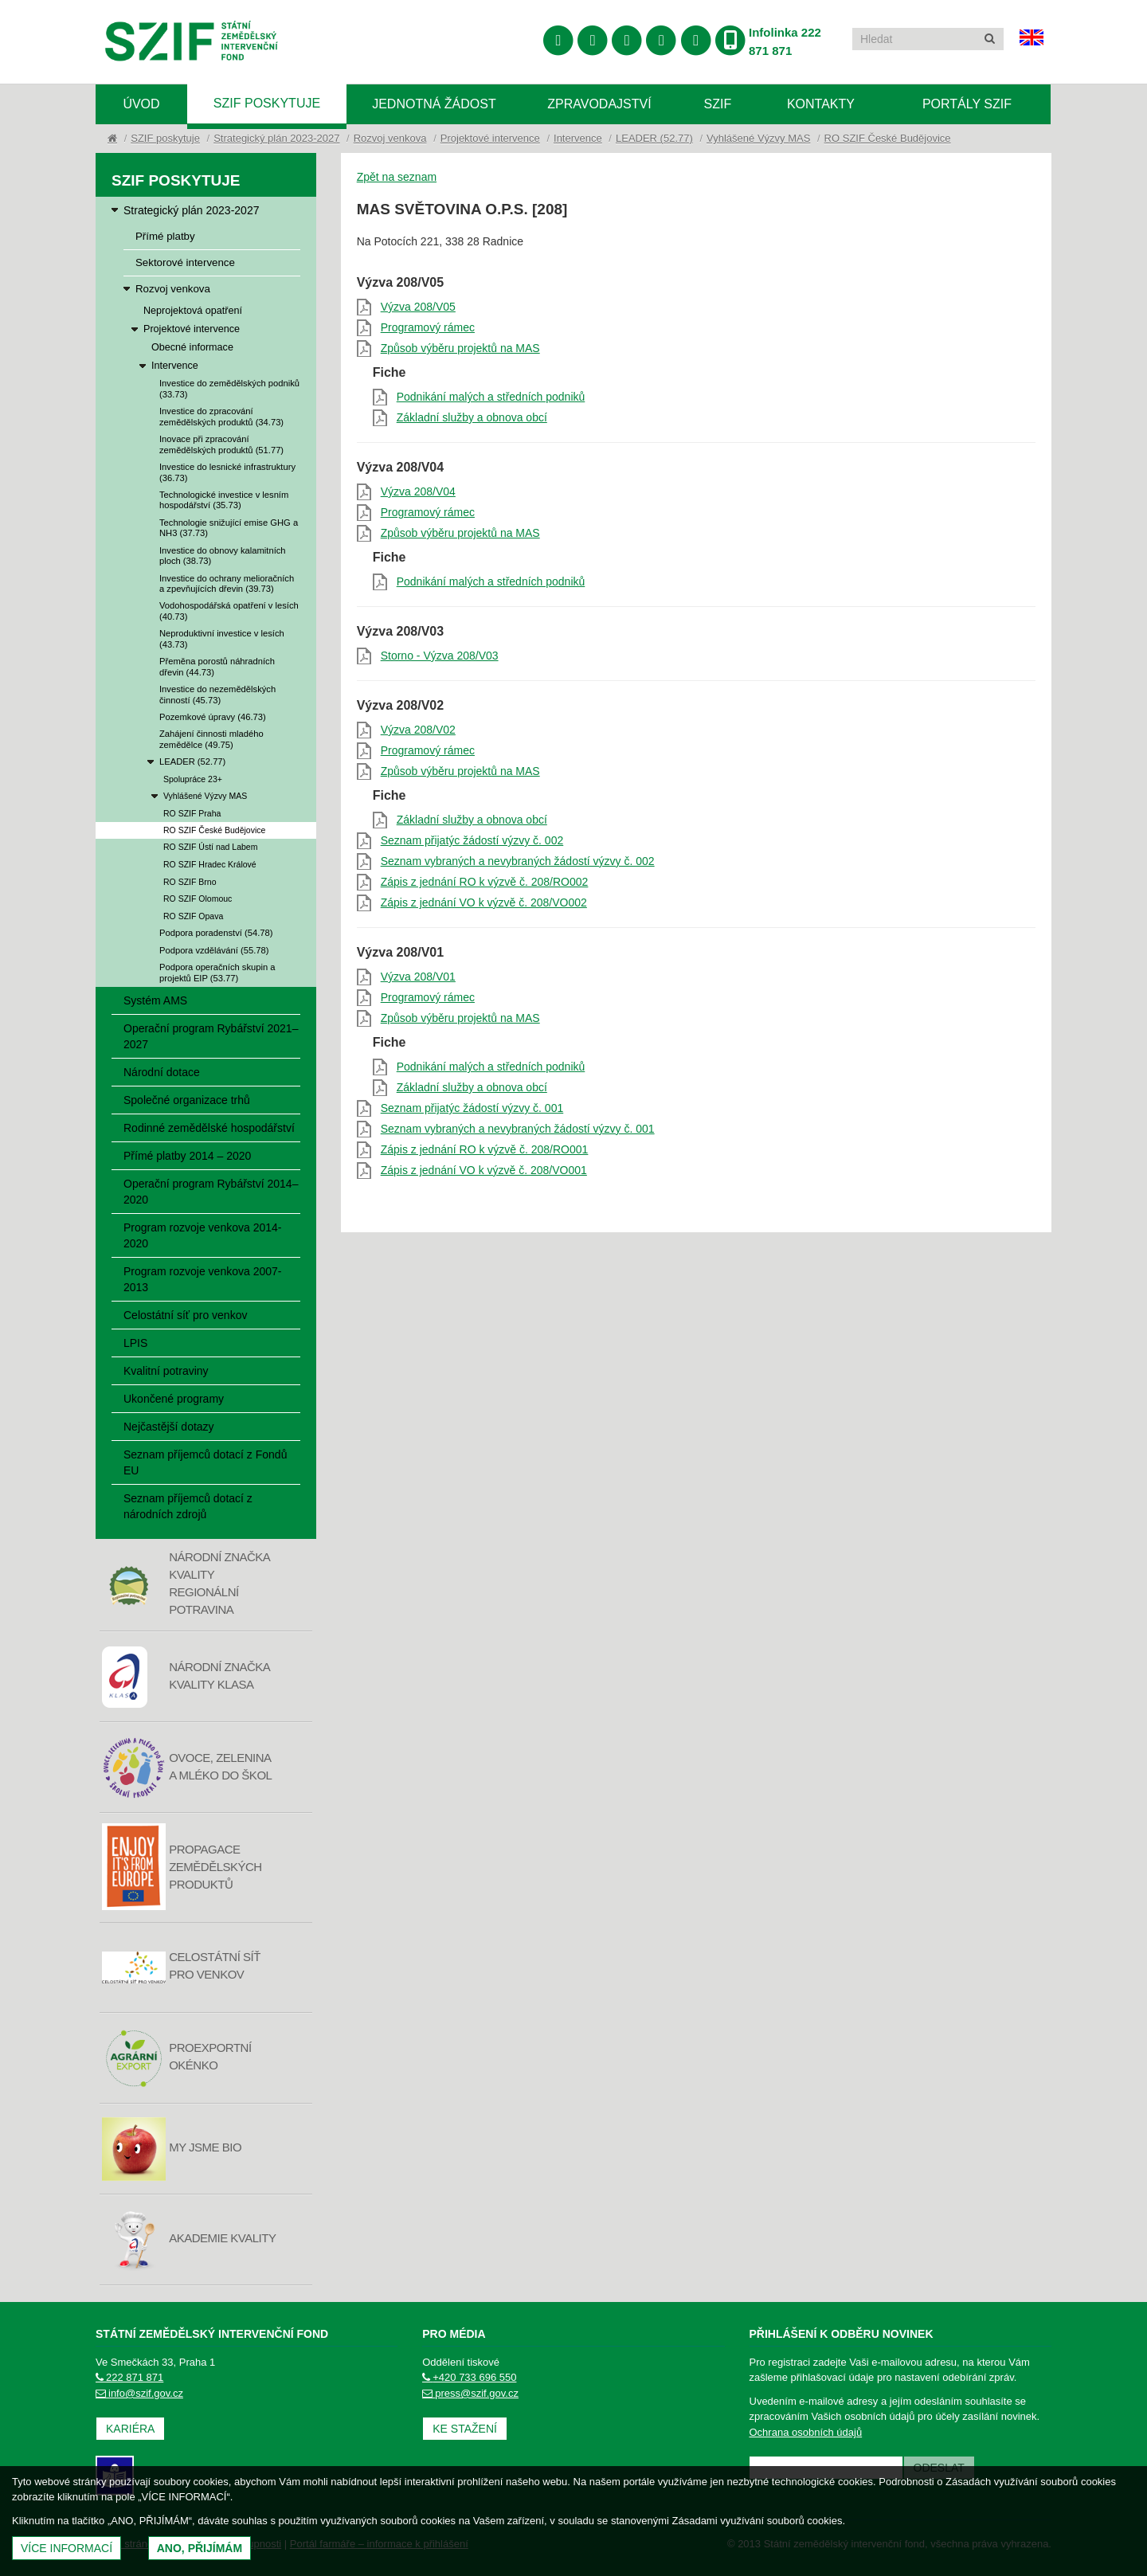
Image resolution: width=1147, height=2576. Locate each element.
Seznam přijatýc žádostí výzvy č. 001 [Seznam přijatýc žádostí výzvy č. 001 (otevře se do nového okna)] (472, 1108)
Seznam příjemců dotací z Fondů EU (205, 1462)
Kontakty (821, 104)
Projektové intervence (490, 138)
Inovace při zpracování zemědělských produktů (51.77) (221, 444)
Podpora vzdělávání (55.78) (213, 950)
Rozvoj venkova (390, 138)
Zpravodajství (599, 104)
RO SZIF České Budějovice (887, 138)
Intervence (578, 138)
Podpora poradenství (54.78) (215, 933)
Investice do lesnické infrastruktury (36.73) (227, 472)
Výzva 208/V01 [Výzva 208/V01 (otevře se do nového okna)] (418, 976)
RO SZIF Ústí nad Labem (210, 846)
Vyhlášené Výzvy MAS (758, 138)
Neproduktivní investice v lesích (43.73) (221, 638)
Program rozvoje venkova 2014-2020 (202, 1235)
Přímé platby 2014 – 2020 (187, 1155)
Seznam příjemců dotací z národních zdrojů (187, 1506)
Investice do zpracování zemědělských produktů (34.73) (221, 416)
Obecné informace (192, 347)
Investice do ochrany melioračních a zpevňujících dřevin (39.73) (226, 583)
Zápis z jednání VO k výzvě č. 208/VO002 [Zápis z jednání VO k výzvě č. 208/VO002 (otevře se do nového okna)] (484, 902)
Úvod (141, 104)
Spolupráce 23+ (192, 779)
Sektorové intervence (185, 262)
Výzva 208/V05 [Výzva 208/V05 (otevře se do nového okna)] (418, 306)
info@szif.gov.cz (139, 2393)
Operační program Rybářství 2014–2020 (210, 1191)
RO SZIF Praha (192, 813)
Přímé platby (165, 236)
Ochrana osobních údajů (806, 2432)
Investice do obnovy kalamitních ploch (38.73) (222, 556)
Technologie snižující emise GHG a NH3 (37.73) (228, 528)
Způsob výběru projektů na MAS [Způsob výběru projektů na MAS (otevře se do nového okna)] (460, 348)
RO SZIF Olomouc (197, 898)
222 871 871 (129, 2377)
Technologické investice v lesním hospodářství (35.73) (223, 500)
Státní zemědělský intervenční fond (192, 43)
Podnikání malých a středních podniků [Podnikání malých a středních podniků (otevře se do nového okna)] (491, 396)
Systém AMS (155, 1000)
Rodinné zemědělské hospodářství (209, 1128)
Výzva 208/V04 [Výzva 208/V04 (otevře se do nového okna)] (418, 491)
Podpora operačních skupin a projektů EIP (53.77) (217, 972)
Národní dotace (161, 1072)
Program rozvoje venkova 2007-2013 (202, 1279)
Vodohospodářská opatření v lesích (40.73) (229, 611)
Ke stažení (465, 2428)
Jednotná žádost (434, 104)
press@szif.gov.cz (470, 2393)
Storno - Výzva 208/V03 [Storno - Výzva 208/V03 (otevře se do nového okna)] (440, 655)
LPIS (135, 1343)
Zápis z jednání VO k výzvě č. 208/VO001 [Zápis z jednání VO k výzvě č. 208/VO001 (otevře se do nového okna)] (484, 1170)
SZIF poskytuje (266, 103)
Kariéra (130, 2428)
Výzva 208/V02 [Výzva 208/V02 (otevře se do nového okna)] (418, 729)
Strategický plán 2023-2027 (276, 138)
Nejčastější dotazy (168, 1426)
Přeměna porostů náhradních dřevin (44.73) (217, 666)
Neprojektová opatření (192, 310)
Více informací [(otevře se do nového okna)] (66, 2548)
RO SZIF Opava (193, 916)
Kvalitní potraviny (166, 1370)
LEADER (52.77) (654, 138)
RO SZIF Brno (190, 882)
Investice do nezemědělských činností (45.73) (217, 694)
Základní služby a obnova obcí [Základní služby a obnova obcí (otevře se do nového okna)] (472, 417)
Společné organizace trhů (186, 1100)
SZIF (718, 104)
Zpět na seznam (396, 176)
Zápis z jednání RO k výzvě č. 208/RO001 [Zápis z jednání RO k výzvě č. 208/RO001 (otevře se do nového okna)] (485, 1149)
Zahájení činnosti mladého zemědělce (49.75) (211, 739)
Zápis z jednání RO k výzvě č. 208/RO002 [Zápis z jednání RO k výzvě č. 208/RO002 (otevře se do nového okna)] (485, 881)
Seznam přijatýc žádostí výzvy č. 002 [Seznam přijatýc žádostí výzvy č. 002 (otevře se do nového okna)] (472, 840)
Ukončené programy (173, 1398)
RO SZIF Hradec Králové (209, 864)
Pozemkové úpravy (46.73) (212, 717)
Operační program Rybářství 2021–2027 (210, 1036)
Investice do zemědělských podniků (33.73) (229, 388)
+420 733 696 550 (469, 2377)
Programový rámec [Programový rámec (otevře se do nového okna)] (428, 327)
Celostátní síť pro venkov (185, 1315)
